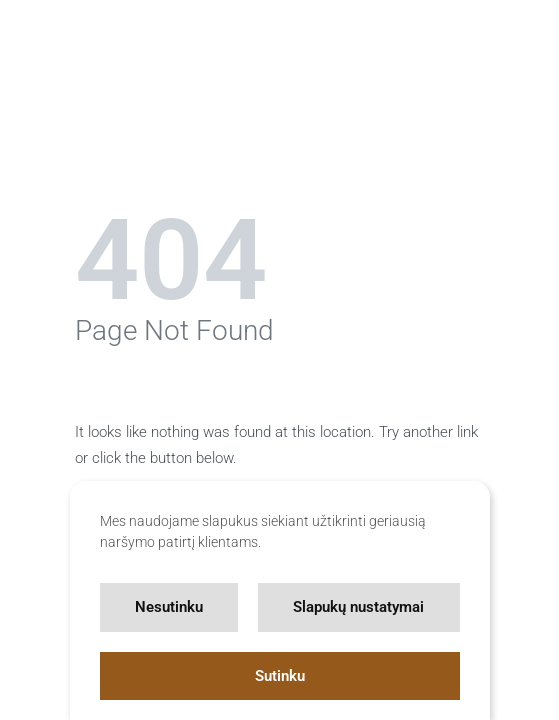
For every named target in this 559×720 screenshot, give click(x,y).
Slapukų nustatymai (358, 607)
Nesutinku (169, 607)
